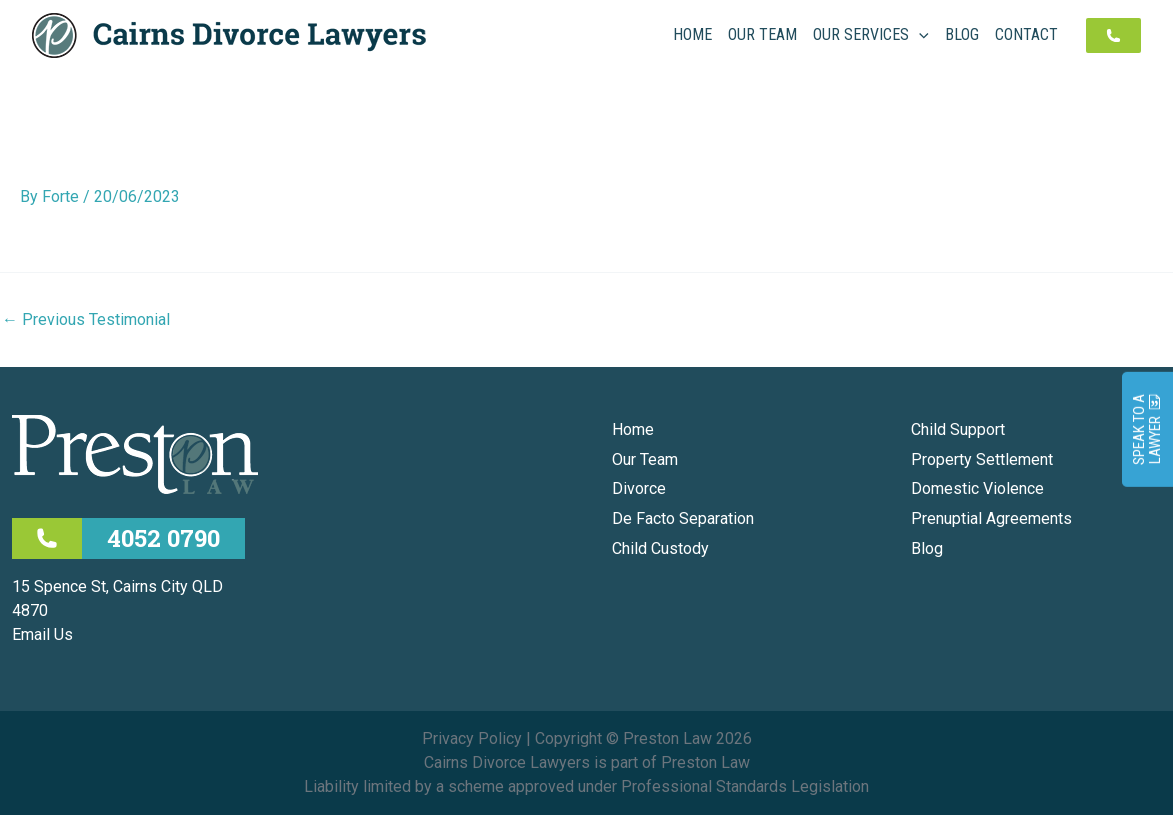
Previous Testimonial (86, 320)
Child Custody (660, 548)
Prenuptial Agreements (991, 518)
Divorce (639, 488)
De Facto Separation (683, 518)
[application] (919, 35)
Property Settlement (982, 459)
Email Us (42, 634)
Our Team (645, 459)
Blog (927, 548)
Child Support (958, 429)
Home (633, 429)
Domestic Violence (977, 488)
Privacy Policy (472, 738)
